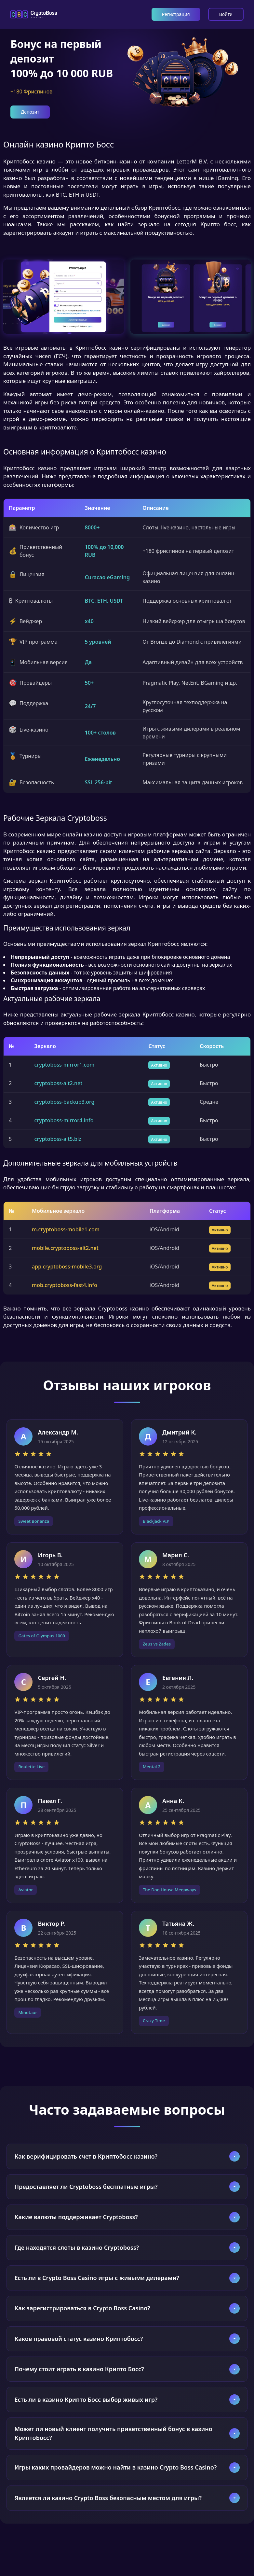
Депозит (30, 112)
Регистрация (176, 14)
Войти (226, 14)
